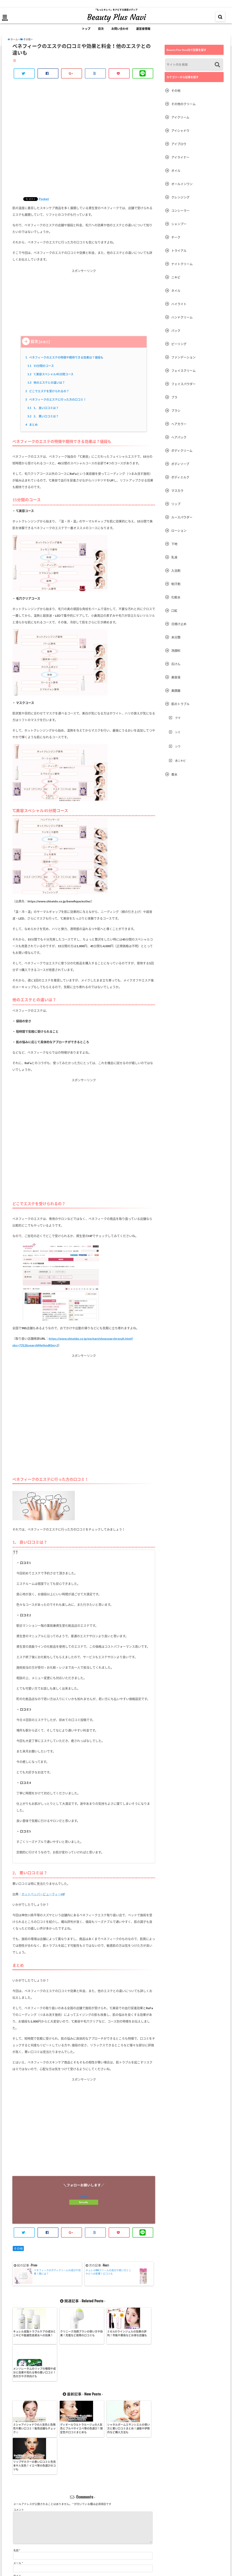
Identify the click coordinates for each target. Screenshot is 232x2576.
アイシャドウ (180, 130)
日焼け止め (179, 624)
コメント (18, 2436)
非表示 (44, 342)
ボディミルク (180, 477)
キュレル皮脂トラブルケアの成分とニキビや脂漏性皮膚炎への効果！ (29, 2334)
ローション (179, 530)
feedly (83, 2202)
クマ (177, 717)
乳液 (174, 557)
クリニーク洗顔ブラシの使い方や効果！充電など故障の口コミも (65, 2334)
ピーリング (179, 344)
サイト (17, 2502)
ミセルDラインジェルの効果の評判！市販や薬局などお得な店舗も (100, 2334)
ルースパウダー (181, 517)
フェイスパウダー (183, 384)
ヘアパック (179, 437)
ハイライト (179, 304)
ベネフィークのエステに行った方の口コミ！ (56, 399)
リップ (175, 504)
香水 (174, 774)
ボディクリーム (181, 450)
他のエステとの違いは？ (46, 382)
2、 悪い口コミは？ (43, 416)
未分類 (175, 637)
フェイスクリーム (183, 370)
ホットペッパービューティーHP (43, 1894)
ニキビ (175, 277)
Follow (83, 2196)
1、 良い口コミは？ (43, 407)
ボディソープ (180, 464)
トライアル (179, 250)
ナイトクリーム (182, 264)
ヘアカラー (179, 424)
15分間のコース (40, 365)
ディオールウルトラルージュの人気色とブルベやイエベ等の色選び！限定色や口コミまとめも (65, 2393)
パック (175, 330)
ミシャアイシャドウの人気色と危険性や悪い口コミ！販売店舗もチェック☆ (29, 2391)
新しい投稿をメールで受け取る (35, 2532)
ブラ (174, 397)
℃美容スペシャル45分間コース (50, 374)
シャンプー (179, 224)
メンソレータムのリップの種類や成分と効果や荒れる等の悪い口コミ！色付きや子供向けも (136, 2336)
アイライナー (180, 157)
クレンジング (180, 197)
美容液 (175, 677)
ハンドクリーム (182, 317)
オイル (175, 170)
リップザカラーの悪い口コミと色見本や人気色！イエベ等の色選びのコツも (136, 2391)
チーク (175, 237)
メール (18, 2489)
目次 (101, 28)
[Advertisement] (83, 114)
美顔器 (175, 690)
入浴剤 (175, 570)
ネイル (175, 290)
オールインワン (182, 184)
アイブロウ (178, 144)
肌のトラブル (180, 704)
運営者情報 (143, 28)
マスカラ (177, 490)
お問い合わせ (119, 28)
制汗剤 (175, 584)
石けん (175, 664)
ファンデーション (183, 357)
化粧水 (175, 597)
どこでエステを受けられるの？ (48, 391)
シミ (177, 732)
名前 (16, 2476)
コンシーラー (180, 210)
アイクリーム (180, 117)
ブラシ (175, 410)
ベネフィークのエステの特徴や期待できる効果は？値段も (65, 357)
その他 (18, 2248)
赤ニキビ (180, 760)
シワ (177, 746)
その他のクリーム (183, 104)
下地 (174, 544)
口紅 (174, 610)
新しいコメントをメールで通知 (35, 2526)
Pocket (44, 199)
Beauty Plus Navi (108, 2570)
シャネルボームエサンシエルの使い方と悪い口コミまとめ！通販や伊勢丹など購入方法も (100, 2393)
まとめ (32, 424)
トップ (86, 28)
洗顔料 (175, 650)
